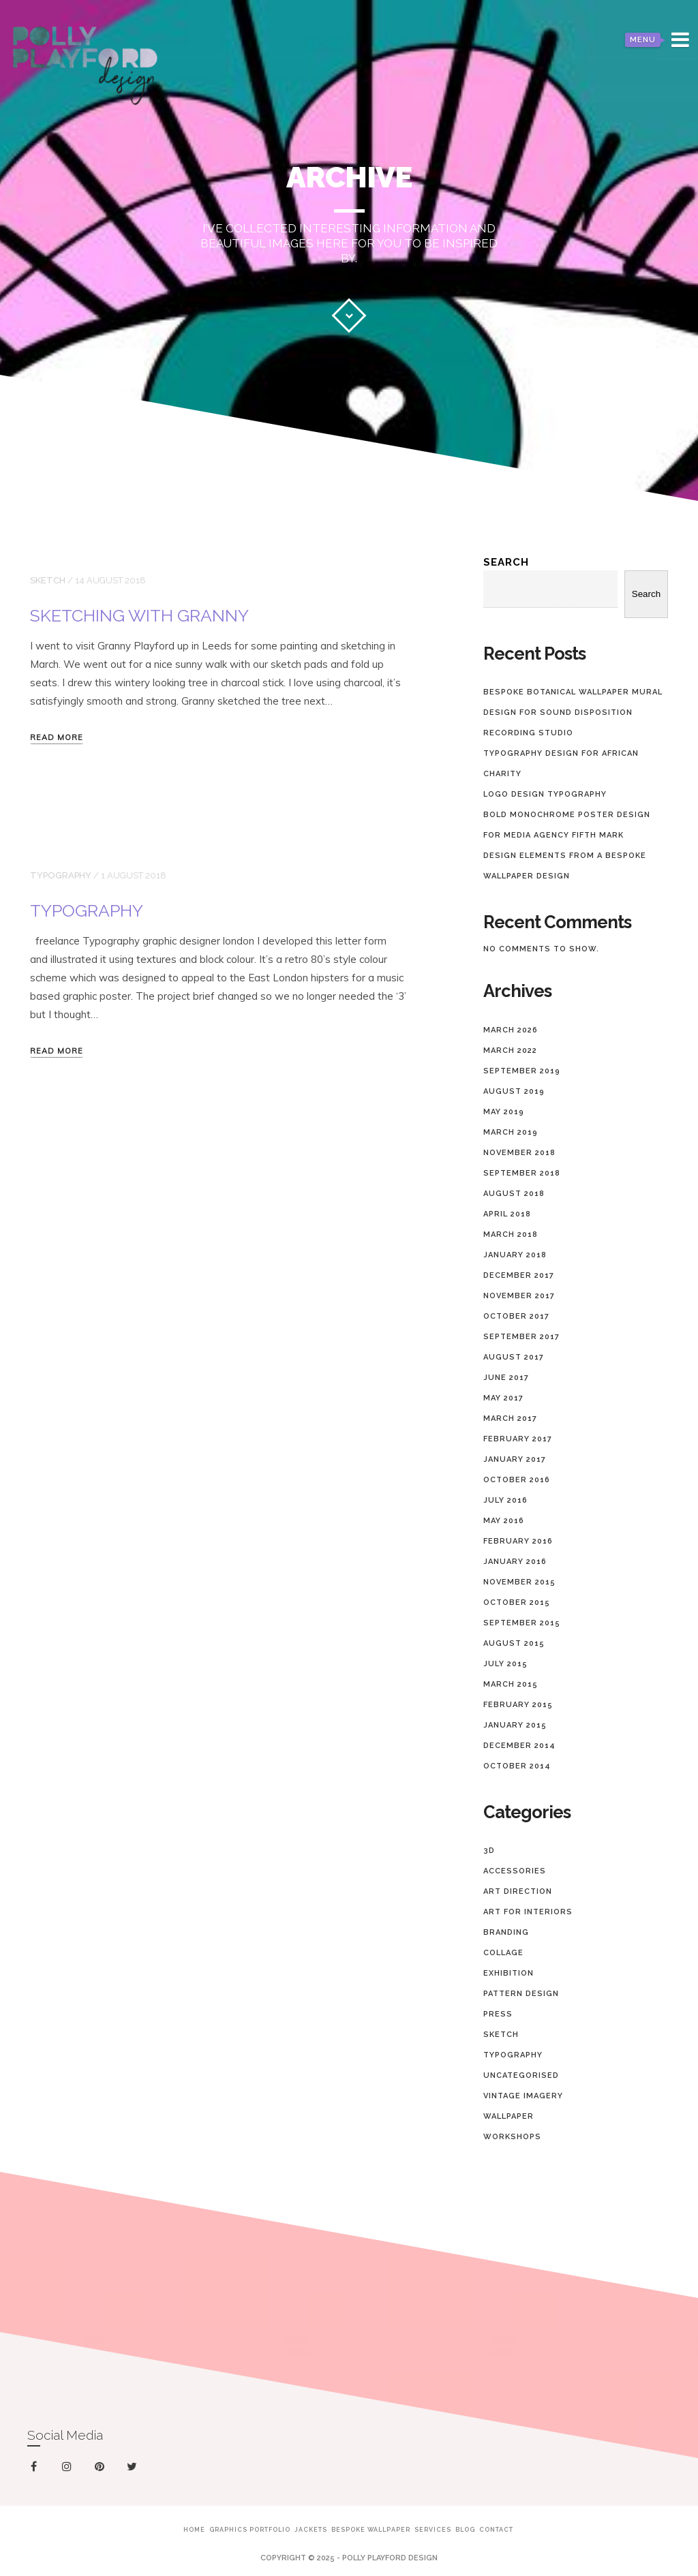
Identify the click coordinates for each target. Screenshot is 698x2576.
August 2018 (514, 1193)
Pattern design (521, 1993)
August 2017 (513, 1357)
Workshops (512, 2136)
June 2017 (506, 1377)
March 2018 (510, 1234)
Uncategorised (521, 2075)
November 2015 (519, 1582)
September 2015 (521, 1623)
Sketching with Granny (139, 615)
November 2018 (519, 1152)
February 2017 (517, 1439)
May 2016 (503, 1520)
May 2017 (503, 1398)
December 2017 (518, 1275)
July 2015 (505, 1663)
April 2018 (507, 1214)
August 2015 (514, 1643)
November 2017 (519, 1295)
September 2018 (521, 1173)
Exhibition (508, 1973)
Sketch (47, 580)
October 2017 (516, 1316)
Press (498, 2014)
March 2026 (510, 1030)
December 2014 (519, 1745)
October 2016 (516, 1479)
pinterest (102, 2469)
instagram (69, 2467)
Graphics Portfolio (249, 2529)
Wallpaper (508, 2116)
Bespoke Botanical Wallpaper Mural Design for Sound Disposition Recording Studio (573, 712)
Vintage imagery (523, 2095)
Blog (465, 2529)
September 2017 (521, 1336)
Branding (506, 1932)
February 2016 (518, 1541)
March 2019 (510, 1132)
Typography (60, 875)
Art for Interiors (528, 1911)
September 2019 (521, 1071)
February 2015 (518, 1704)
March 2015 (510, 1684)
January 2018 (515, 1255)
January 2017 (514, 1459)
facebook (36, 2467)
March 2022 (510, 1050)
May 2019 (503, 1111)
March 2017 (510, 1418)
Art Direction (517, 1891)
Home (194, 2529)
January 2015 (515, 1725)
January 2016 (515, 1561)
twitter (134, 2469)
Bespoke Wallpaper (370, 2529)
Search (506, 562)
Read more (56, 738)
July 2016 (505, 1500)
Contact (496, 2529)
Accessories (514, 1871)
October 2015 (516, 1602)
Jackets (310, 2529)
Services (432, 2529)
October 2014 (517, 1766)
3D (489, 1850)
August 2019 (514, 1091)
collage (503, 1952)
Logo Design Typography (545, 794)
